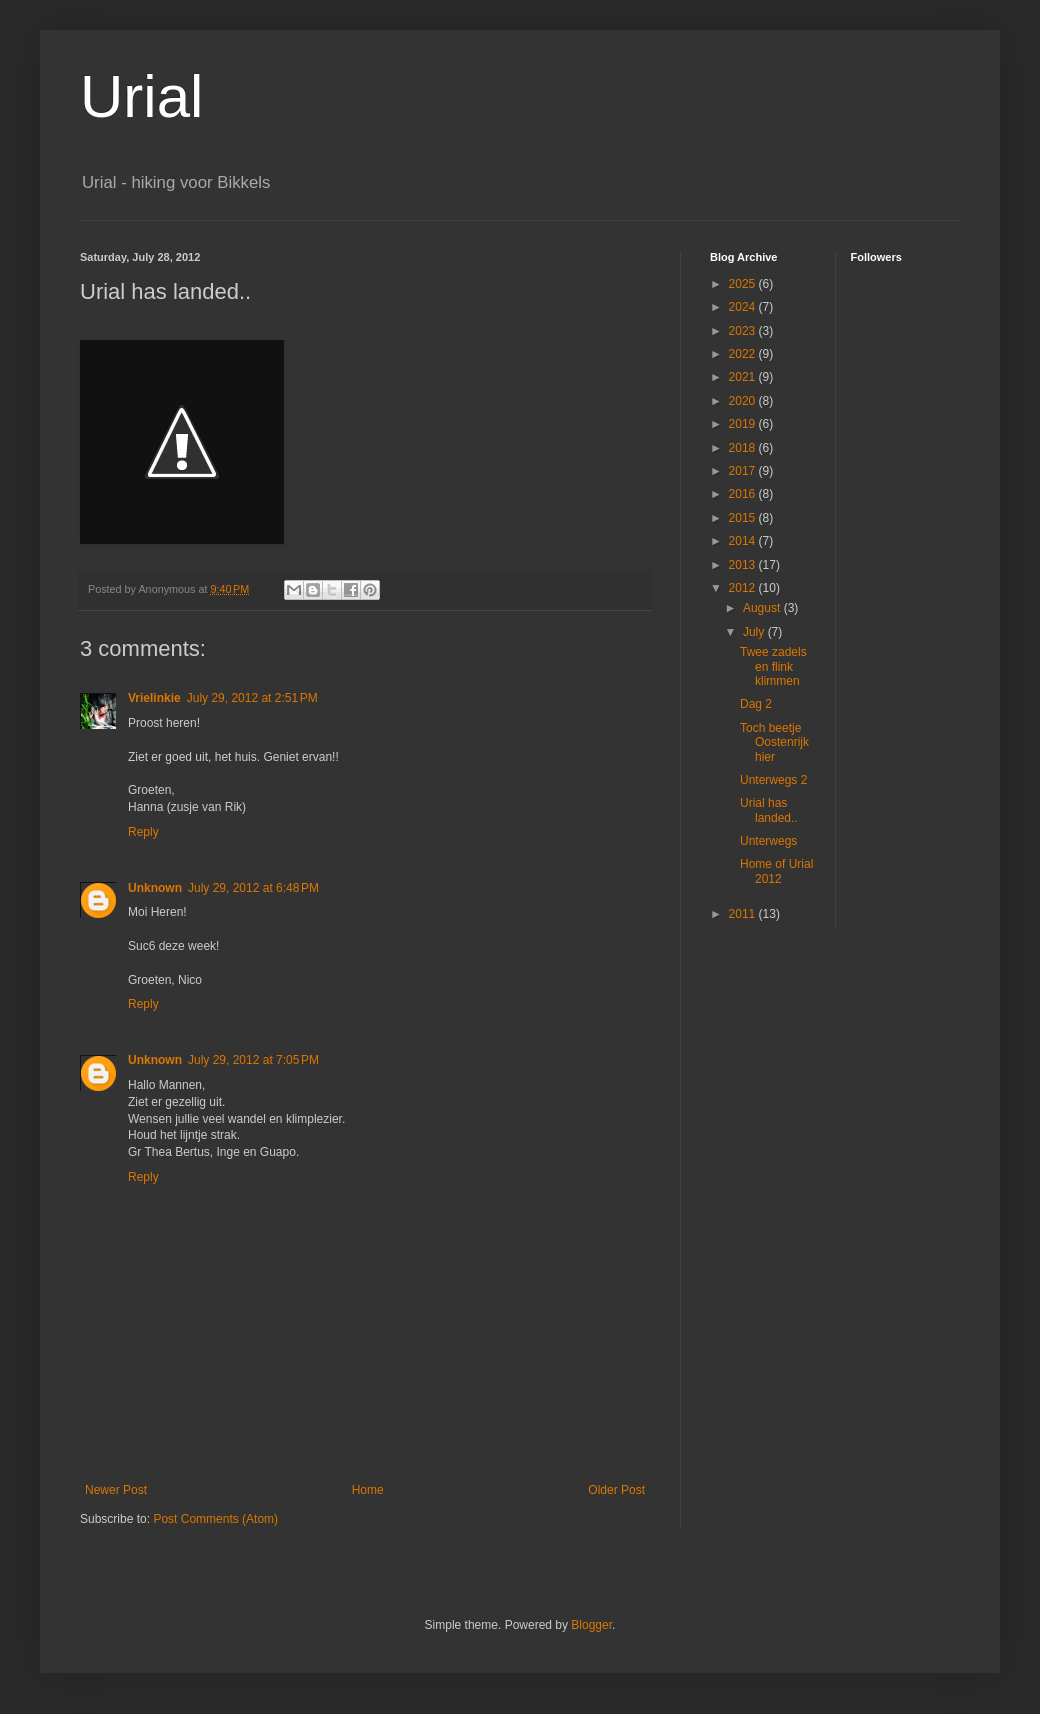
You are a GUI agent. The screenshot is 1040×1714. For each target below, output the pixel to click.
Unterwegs (768, 841)
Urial (141, 96)
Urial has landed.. (769, 810)
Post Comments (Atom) (215, 1519)
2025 (744, 284)
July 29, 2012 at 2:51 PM (252, 698)
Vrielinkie (154, 698)
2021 (744, 377)
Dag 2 (756, 704)
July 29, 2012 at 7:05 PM (253, 1060)
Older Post (616, 1490)
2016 (744, 494)
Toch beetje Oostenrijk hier (774, 742)
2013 (744, 565)
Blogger (591, 1625)
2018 (744, 448)
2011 (744, 914)
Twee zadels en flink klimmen (773, 666)
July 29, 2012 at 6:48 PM (253, 888)
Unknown (155, 888)
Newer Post (116, 1490)
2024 (744, 307)
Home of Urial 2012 (776, 871)
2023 (744, 331)
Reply (143, 832)
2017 (744, 471)
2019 (744, 424)
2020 (744, 401)
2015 (744, 518)
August (763, 608)
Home (368, 1490)
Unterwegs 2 (773, 780)
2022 (744, 354)
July (755, 632)
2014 (744, 541)
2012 (744, 588)
